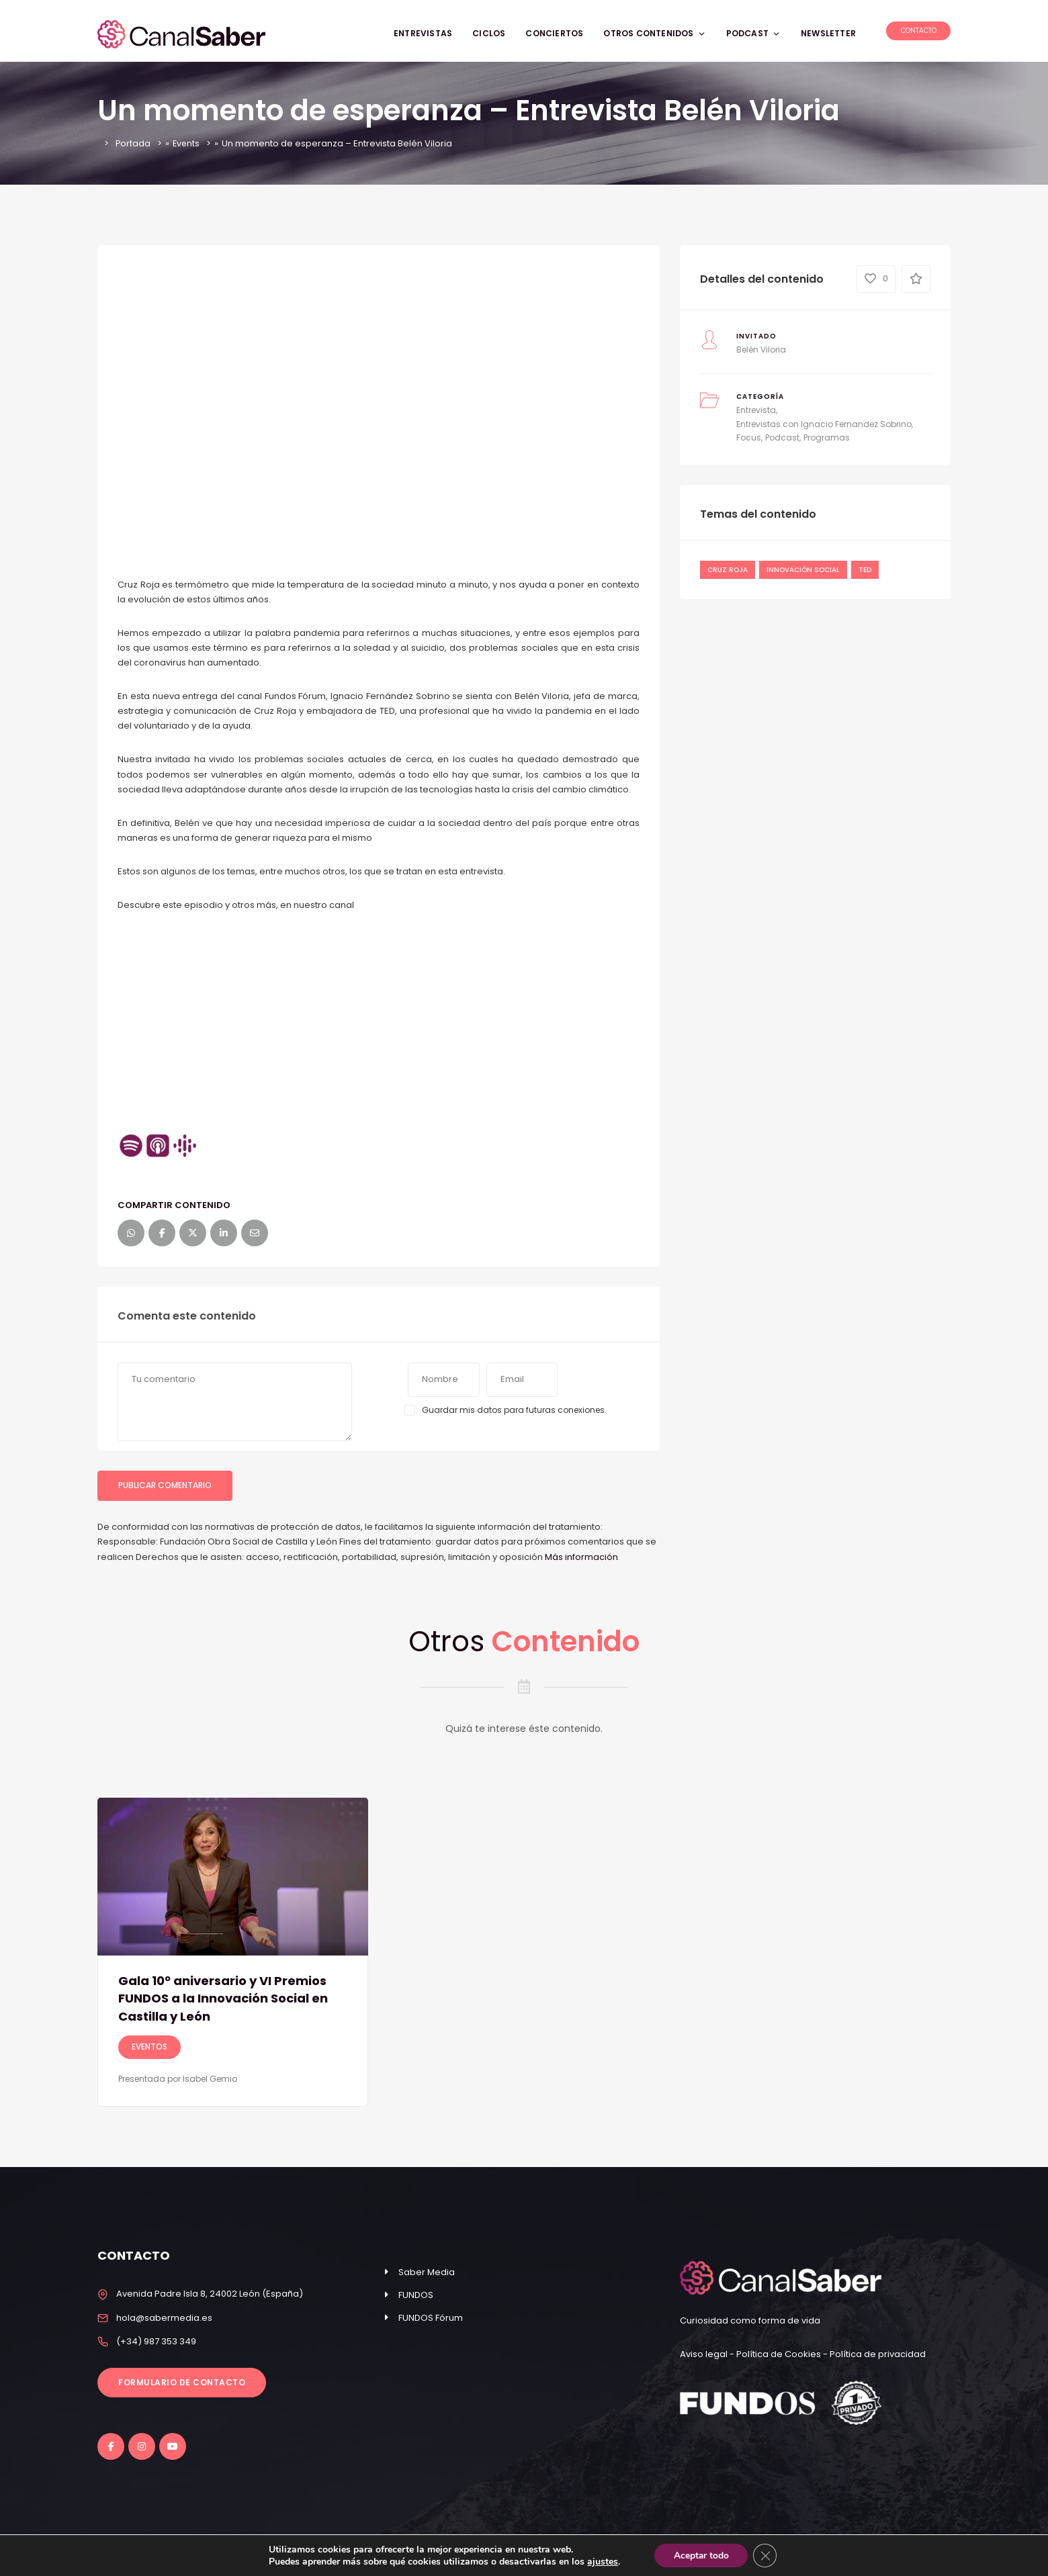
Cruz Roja (727, 569)
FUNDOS (415, 2295)
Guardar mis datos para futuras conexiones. (514, 1410)
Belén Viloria (761, 349)
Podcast (782, 437)
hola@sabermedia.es (164, 2317)
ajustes (601, 2561)
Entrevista (756, 410)
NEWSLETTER (828, 33)
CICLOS (488, 33)
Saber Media (426, 2272)
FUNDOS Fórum (430, 2317)
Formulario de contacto (181, 2382)
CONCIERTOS (554, 33)
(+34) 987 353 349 (156, 2341)
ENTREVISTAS (423, 33)
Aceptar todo (700, 2554)
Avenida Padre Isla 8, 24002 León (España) (209, 2293)
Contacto (918, 30)
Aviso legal (705, 2354)
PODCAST (753, 33)
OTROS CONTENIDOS (654, 33)
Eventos (149, 2046)
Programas (826, 437)
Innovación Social (803, 569)
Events (187, 143)
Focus (748, 437)
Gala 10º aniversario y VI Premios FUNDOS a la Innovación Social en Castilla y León (229, 1998)
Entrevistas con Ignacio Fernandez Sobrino (824, 424)
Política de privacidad (878, 2354)
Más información (581, 1557)
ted (865, 569)
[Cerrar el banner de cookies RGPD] (766, 2555)
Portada (133, 143)
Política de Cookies (778, 2354)
